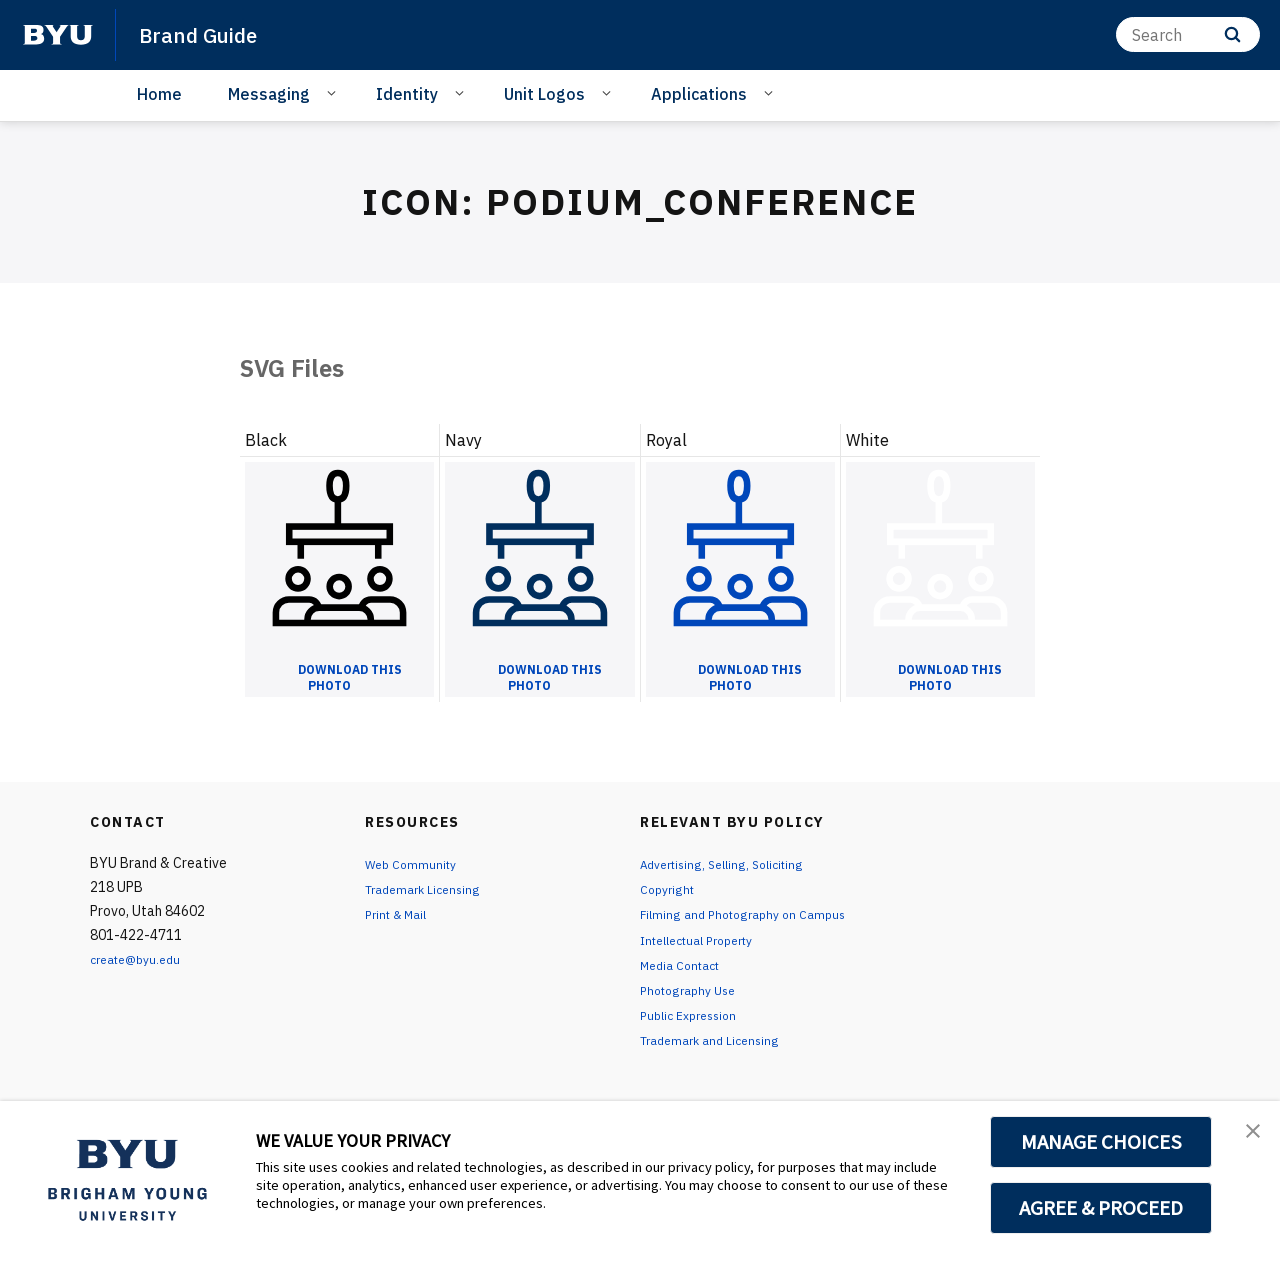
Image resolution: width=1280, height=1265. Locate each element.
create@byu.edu (141, 959)
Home (159, 94)
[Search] (1188, 34)
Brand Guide (208, 34)
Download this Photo (350, 678)
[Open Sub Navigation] (334, 93)
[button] (1247, 1137)
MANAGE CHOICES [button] (1101, 1142)
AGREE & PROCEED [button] (1101, 1208)
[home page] (58, 35)
